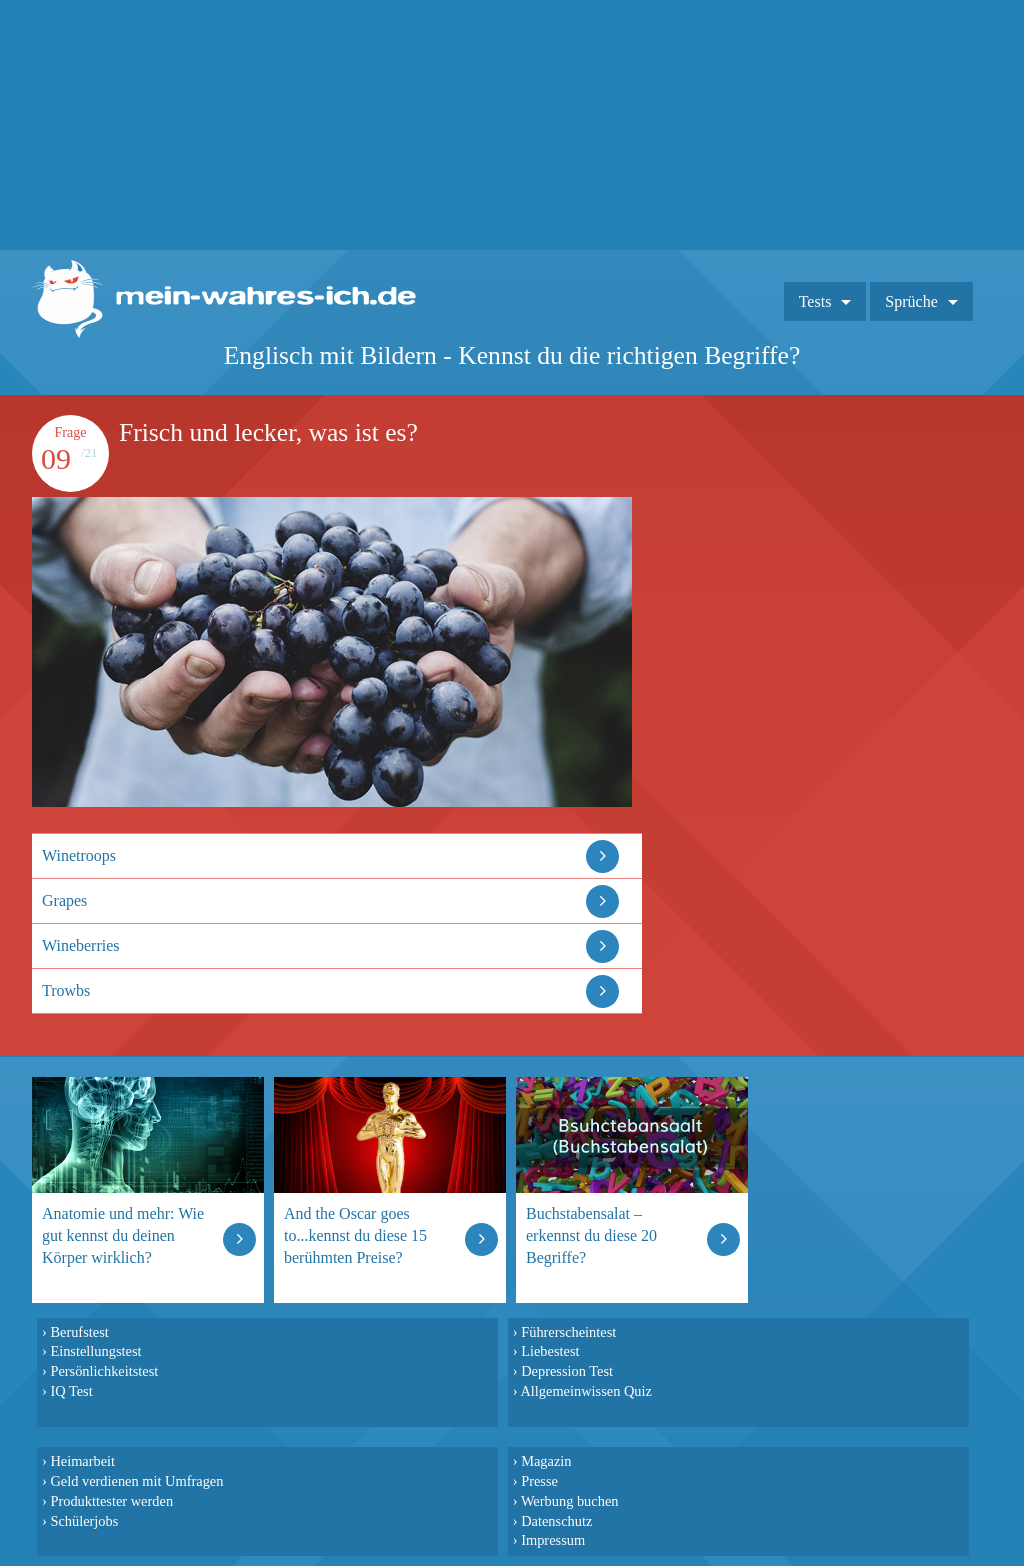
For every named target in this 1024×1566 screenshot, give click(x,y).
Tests (815, 301)
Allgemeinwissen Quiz (586, 1391)
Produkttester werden (111, 1501)
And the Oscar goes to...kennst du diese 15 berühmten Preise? (355, 1235)
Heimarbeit (82, 1461)
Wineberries (81, 945)
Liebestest (550, 1351)
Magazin (546, 1461)
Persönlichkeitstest (104, 1371)
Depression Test (567, 1371)
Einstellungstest (95, 1351)
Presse (539, 1481)
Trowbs (66, 990)
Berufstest (79, 1332)
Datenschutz (556, 1521)
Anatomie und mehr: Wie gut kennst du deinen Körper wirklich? (123, 1235)
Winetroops (79, 855)
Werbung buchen (570, 1501)
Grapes (64, 900)
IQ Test (71, 1391)
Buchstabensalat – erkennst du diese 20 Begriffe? (591, 1235)
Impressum (553, 1540)
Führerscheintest (568, 1332)
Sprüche (911, 301)
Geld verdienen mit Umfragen (136, 1481)
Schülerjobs (84, 1521)
